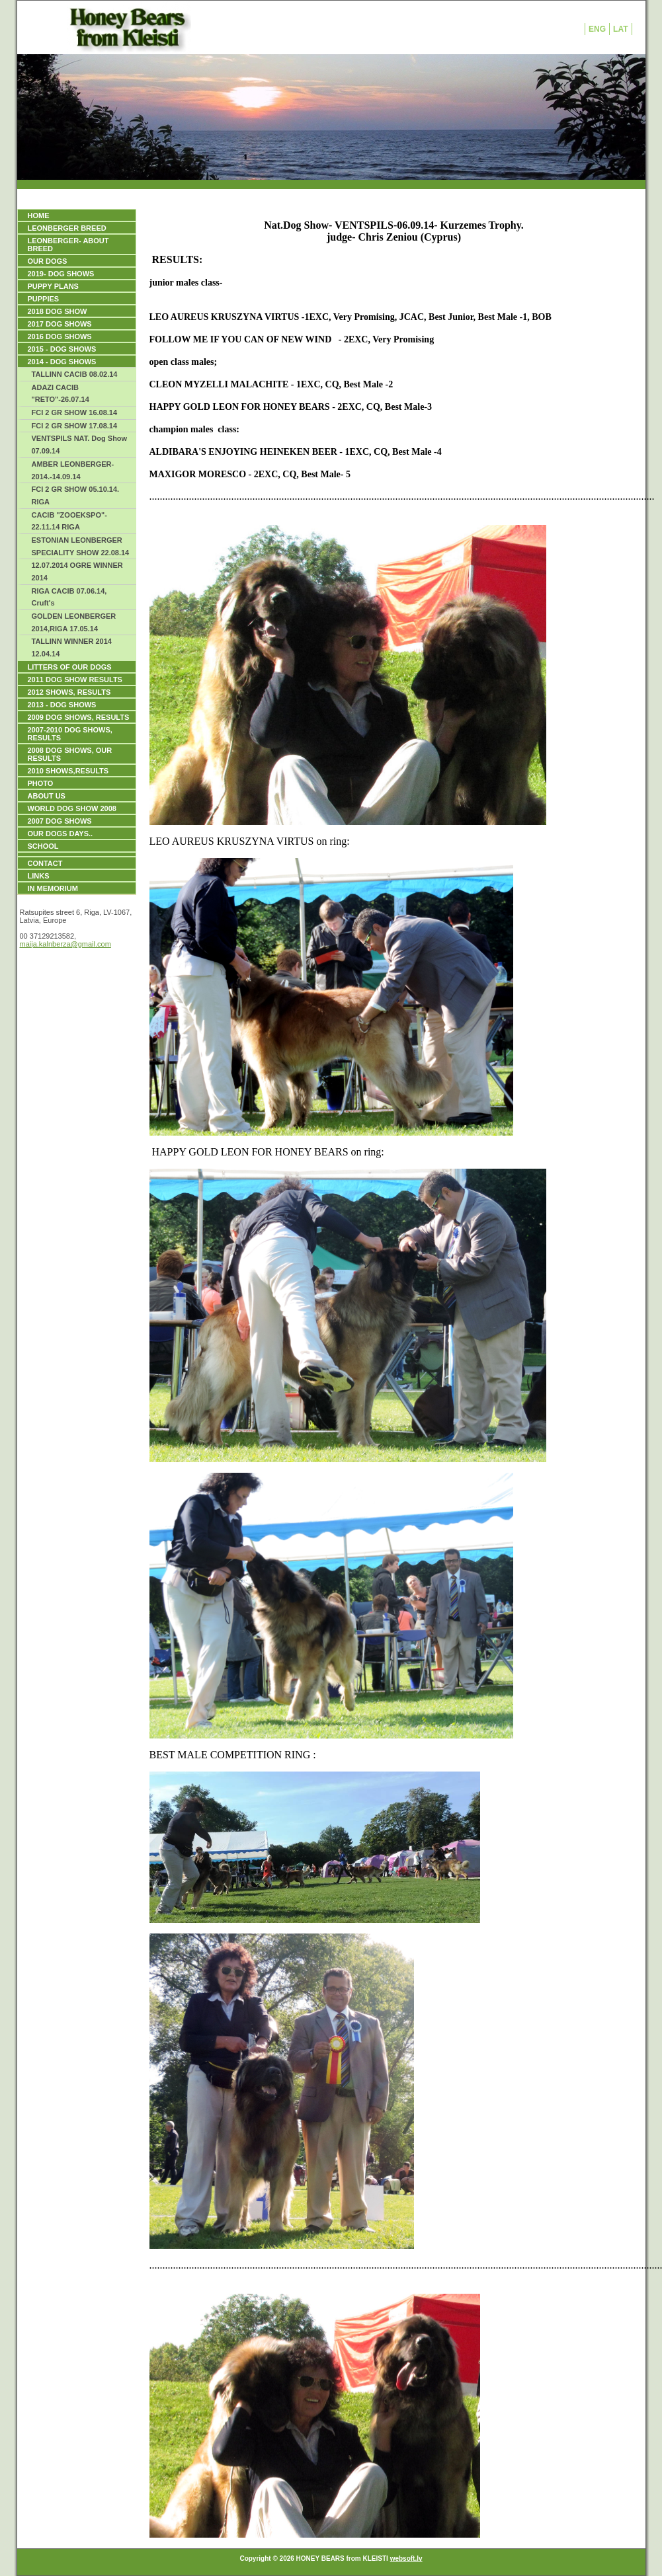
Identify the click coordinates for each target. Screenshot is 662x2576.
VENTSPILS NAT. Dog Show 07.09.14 (80, 444)
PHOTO (41, 783)
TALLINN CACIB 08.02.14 (75, 374)
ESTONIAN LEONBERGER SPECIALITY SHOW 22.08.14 (81, 546)
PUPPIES (44, 299)
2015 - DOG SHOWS (62, 349)
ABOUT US (46, 796)
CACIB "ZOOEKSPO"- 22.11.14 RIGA (69, 521)
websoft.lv (406, 2558)
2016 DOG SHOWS (60, 336)
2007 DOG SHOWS (60, 821)
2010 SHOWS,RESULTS (68, 771)
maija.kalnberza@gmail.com (65, 944)
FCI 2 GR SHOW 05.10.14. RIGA (76, 495)
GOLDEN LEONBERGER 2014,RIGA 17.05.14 (74, 622)
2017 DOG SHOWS (60, 324)
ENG (597, 29)
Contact (45, 863)
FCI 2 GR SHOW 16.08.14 (75, 412)
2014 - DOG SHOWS (62, 362)
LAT (620, 29)
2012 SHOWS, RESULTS (69, 692)
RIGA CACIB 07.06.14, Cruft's (69, 597)
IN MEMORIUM (53, 888)
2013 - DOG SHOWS (62, 705)
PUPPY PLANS (53, 286)
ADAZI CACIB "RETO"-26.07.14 (60, 393)
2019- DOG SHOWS (61, 274)
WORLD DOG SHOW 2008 (72, 808)
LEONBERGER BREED (67, 228)
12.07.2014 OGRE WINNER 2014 (77, 571)
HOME (39, 215)
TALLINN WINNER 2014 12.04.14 (72, 647)
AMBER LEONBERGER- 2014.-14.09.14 (73, 470)
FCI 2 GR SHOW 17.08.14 (75, 426)
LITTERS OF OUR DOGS (70, 667)
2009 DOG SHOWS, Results (79, 717)
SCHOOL (43, 846)
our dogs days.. (60, 834)
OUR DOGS (47, 261)
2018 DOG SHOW (57, 311)
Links (39, 876)
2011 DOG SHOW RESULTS (75, 679)
